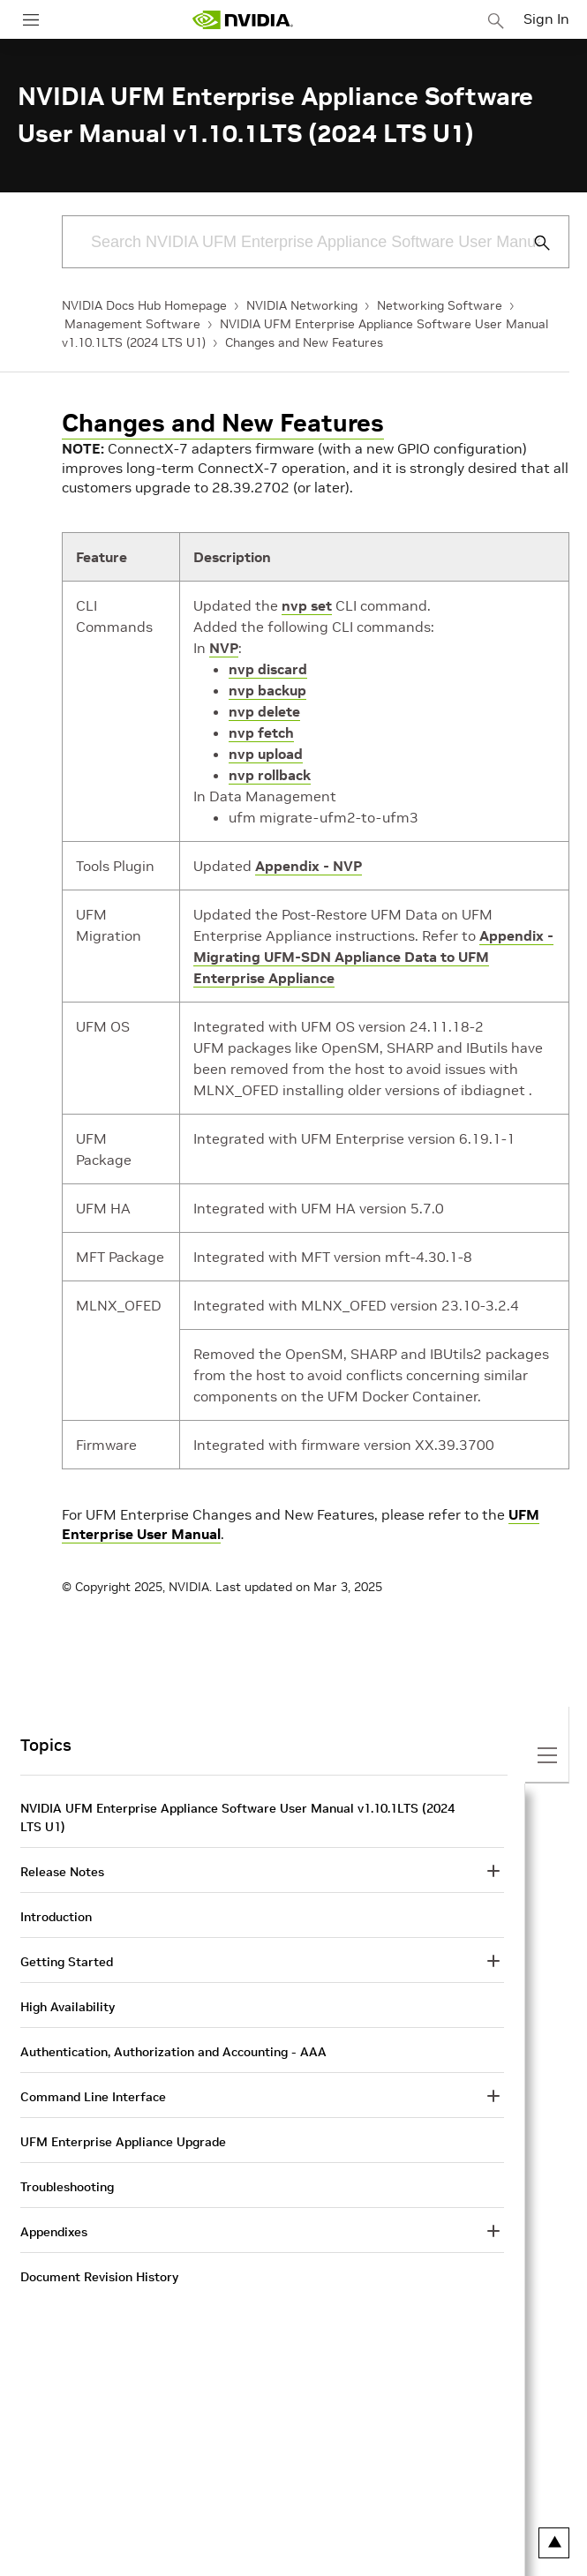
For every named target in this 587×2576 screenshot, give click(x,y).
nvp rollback (270, 775)
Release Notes (62, 1872)
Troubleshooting (67, 2187)
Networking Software (439, 305)
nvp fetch (261, 732)
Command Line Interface (93, 2097)
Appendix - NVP (308, 866)
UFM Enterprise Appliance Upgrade (123, 2142)
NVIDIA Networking (301, 305)
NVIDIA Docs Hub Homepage (144, 305)
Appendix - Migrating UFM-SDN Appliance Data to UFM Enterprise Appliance (373, 957)
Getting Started (66, 1962)
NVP (223, 648)
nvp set (307, 605)
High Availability (67, 2007)
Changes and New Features (304, 342)
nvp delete (264, 711)
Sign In (546, 18)
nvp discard (268, 669)
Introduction (56, 1917)
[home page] (242, 20)
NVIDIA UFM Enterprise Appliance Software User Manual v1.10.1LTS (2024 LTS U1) (237, 1817)
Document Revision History (99, 2277)
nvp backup (267, 690)
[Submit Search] (532, 242)
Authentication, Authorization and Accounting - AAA (173, 2052)
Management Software (132, 324)
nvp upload (266, 753)
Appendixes (53, 2232)
